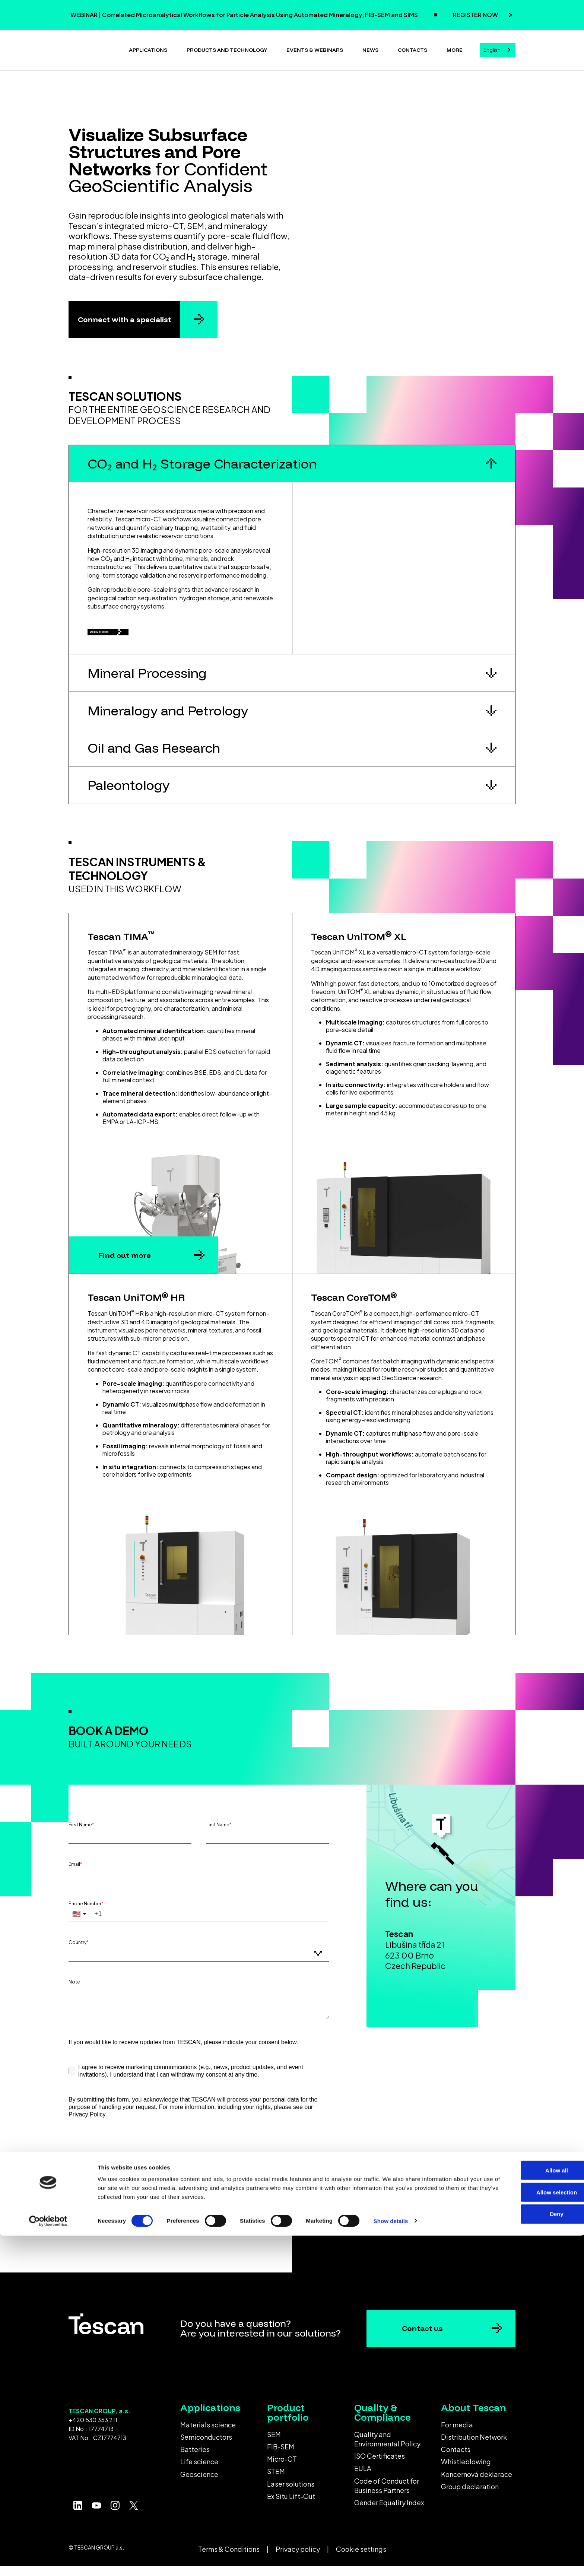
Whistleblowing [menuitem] (466, 2471)
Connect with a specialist (124, 316)
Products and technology (227, 48)
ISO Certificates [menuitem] (379, 2465)
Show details (391, 2561)
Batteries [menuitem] (195, 2458)
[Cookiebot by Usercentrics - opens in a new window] (48, 2561)
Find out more (125, 1264)
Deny (522, 2554)
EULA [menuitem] (362, 2478)
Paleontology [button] (128, 794)
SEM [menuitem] (274, 2443)
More (455, 48)
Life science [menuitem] (199, 2471)
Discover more (122, 635)
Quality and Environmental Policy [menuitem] (387, 2448)
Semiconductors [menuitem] (206, 2446)
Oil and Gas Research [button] (154, 757)
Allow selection (521, 2532)
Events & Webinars (314, 48)
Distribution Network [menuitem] (474, 2446)
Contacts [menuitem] (455, 2458)
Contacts (412, 48)
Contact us (422, 2337)
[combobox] (497, 48)
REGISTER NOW (476, 15)
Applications (148, 48)
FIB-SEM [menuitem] (280, 2456)
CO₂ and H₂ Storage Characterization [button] (202, 460)
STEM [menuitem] (276, 2481)
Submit (129, 2189)
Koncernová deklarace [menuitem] (476, 2483)
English (492, 48)
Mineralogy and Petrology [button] (168, 719)
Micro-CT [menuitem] (282, 2468)
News (370, 48)
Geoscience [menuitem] (199, 2483)
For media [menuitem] (457, 2434)
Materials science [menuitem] (208, 2434)
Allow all (522, 2510)
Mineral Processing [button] (147, 682)
